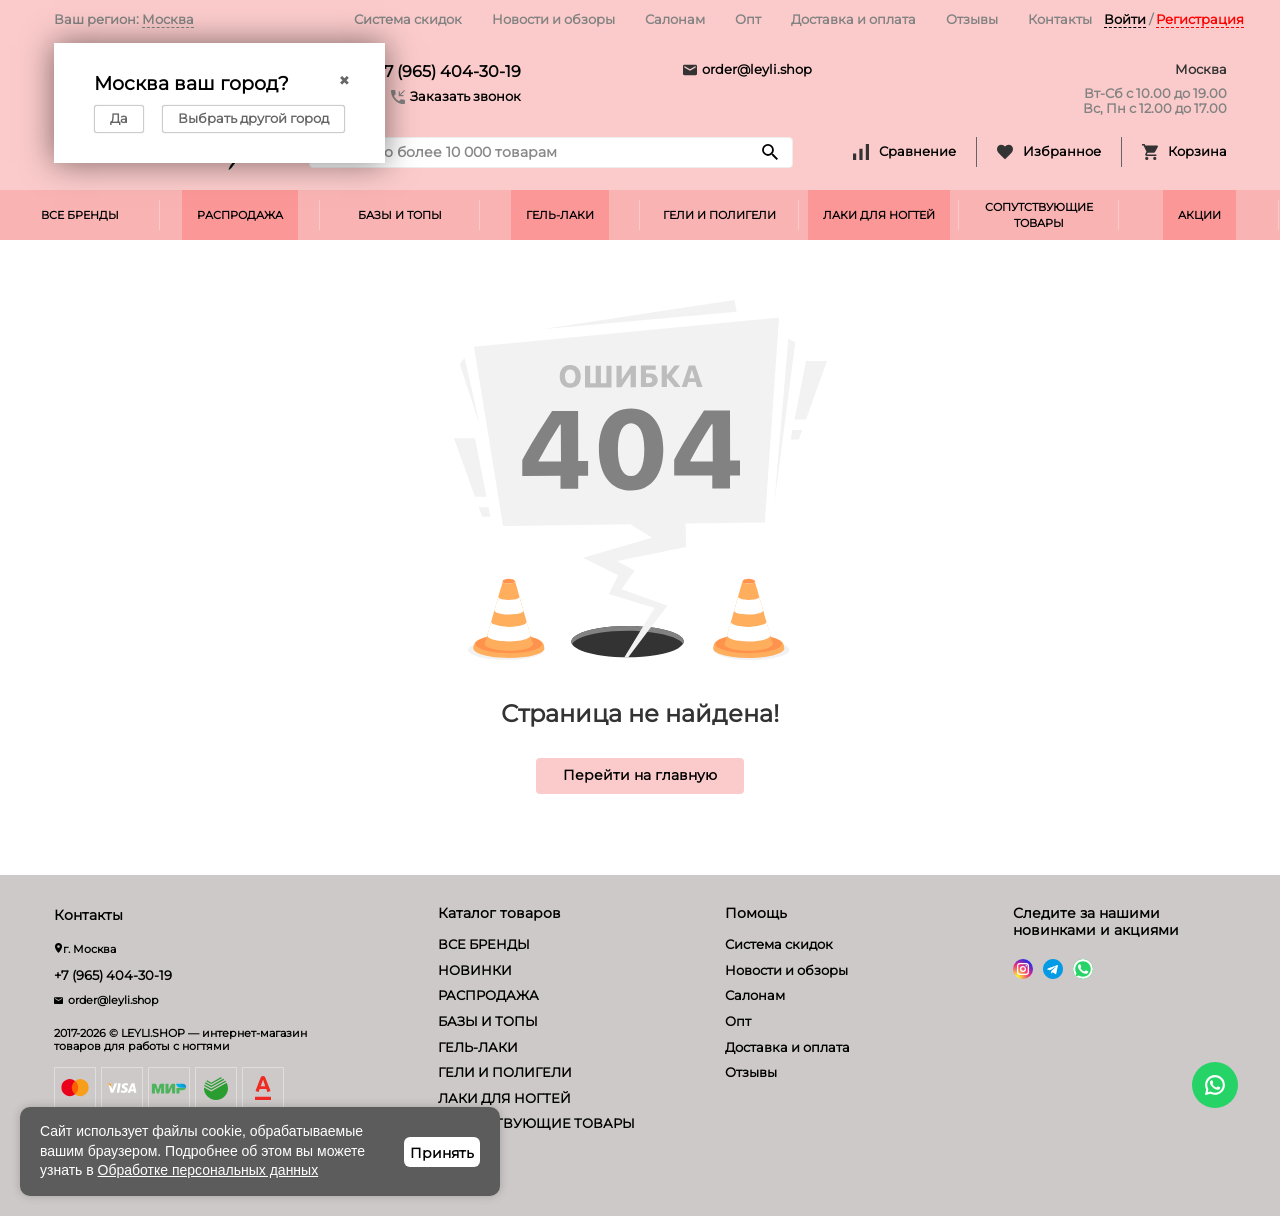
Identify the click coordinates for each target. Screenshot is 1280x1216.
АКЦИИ (1199, 215)
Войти (1125, 19)
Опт (748, 19)
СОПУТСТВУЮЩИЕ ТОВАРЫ (1039, 215)
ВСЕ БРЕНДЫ (80, 215)
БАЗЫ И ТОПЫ (400, 215)
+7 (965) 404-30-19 (448, 71)
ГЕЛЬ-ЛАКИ (560, 215)
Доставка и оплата (853, 19)
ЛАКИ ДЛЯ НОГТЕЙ (879, 215)
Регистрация (1200, 19)
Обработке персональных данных (208, 1170)
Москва (168, 19)
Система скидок (408, 19)
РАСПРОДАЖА (240, 215)
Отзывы (972, 19)
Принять (442, 1153)
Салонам (675, 19)
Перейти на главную (640, 775)
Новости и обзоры (553, 19)
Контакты (1060, 19)
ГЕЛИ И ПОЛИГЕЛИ (719, 215)
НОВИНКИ (475, 970)
